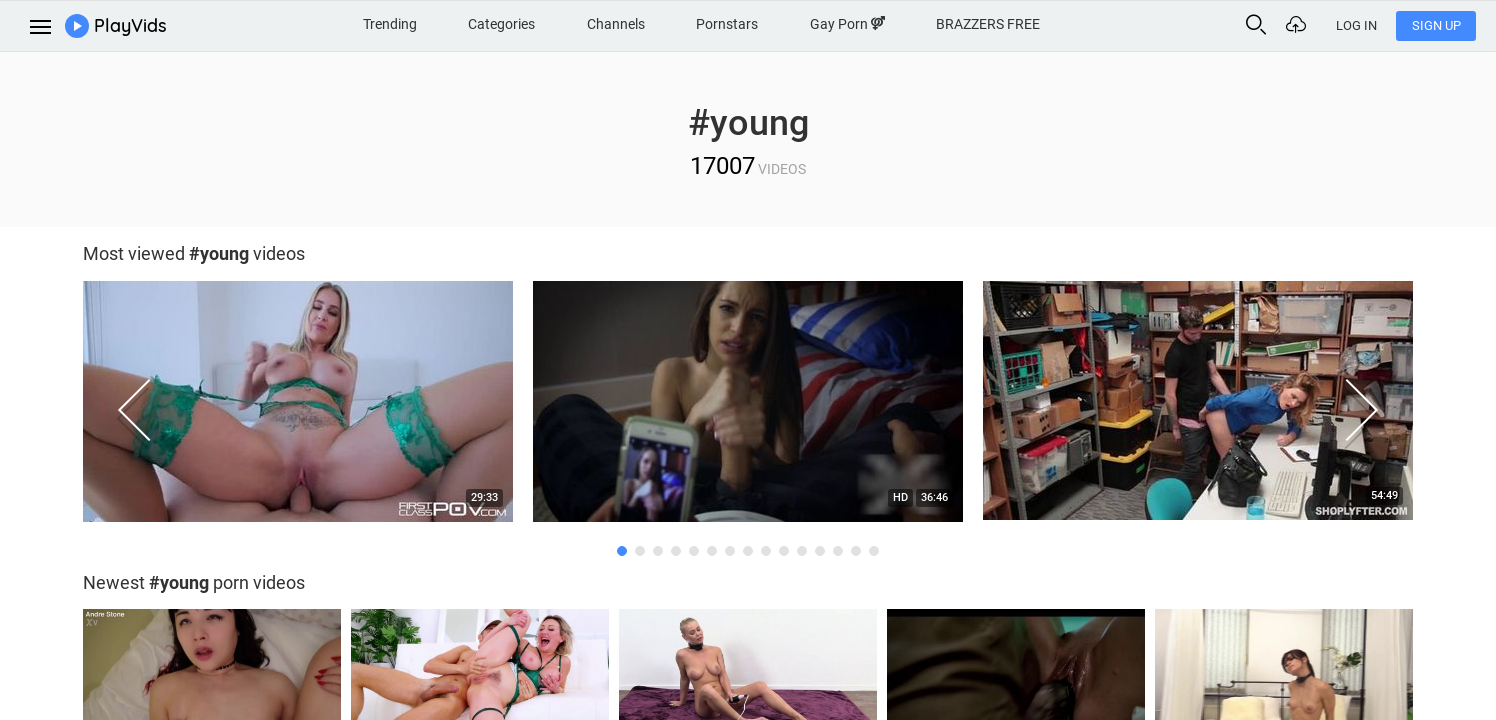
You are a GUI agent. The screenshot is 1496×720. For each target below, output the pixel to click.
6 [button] (712, 551)
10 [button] (784, 551)
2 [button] (640, 551)
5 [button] (694, 551)
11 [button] (802, 551)
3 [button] (658, 551)
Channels (616, 24)
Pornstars (727, 24)
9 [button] (766, 551)
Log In (1356, 25)
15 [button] (874, 551)
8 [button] (748, 551)
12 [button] (820, 551)
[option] (298, 406)
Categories (501, 24)
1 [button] (622, 551)
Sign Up (1436, 25)
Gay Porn (847, 24)
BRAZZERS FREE (988, 24)
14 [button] (856, 551)
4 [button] (676, 551)
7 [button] (730, 551)
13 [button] (838, 551)
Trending (390, 24)
